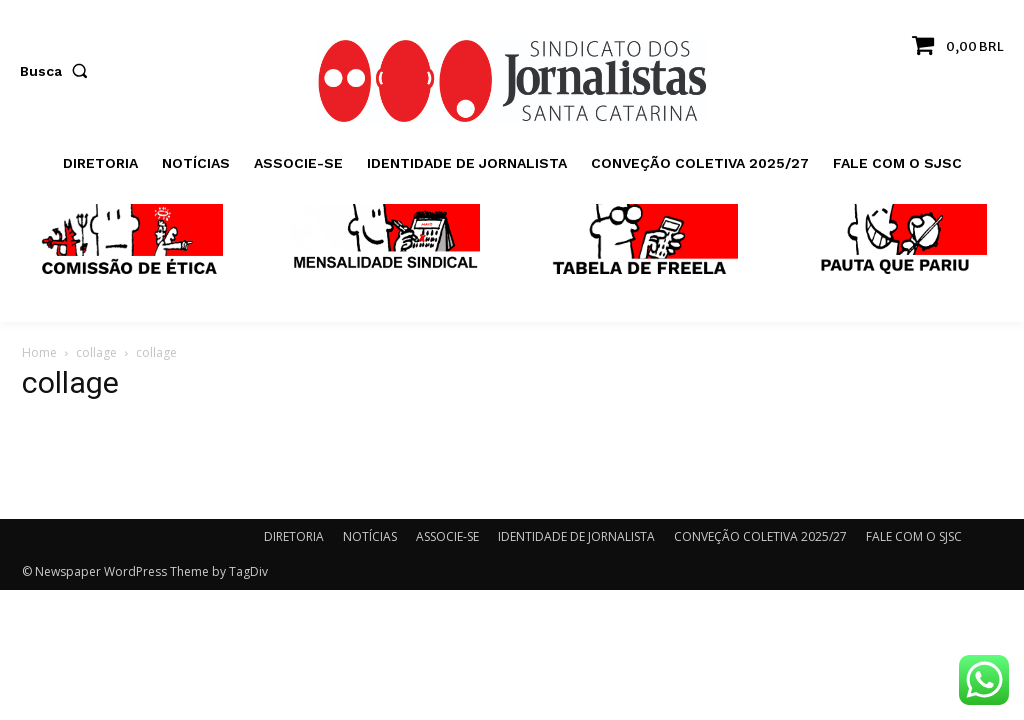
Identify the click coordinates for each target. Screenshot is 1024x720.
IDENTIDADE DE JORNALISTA (576, 536)
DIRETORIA (294, 536)
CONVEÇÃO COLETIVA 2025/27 (760, 536)
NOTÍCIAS (370, 536)
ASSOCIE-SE (447, 536)
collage (96, 352)
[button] (58, 71)
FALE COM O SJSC (914, 536)
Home (39, 352)
